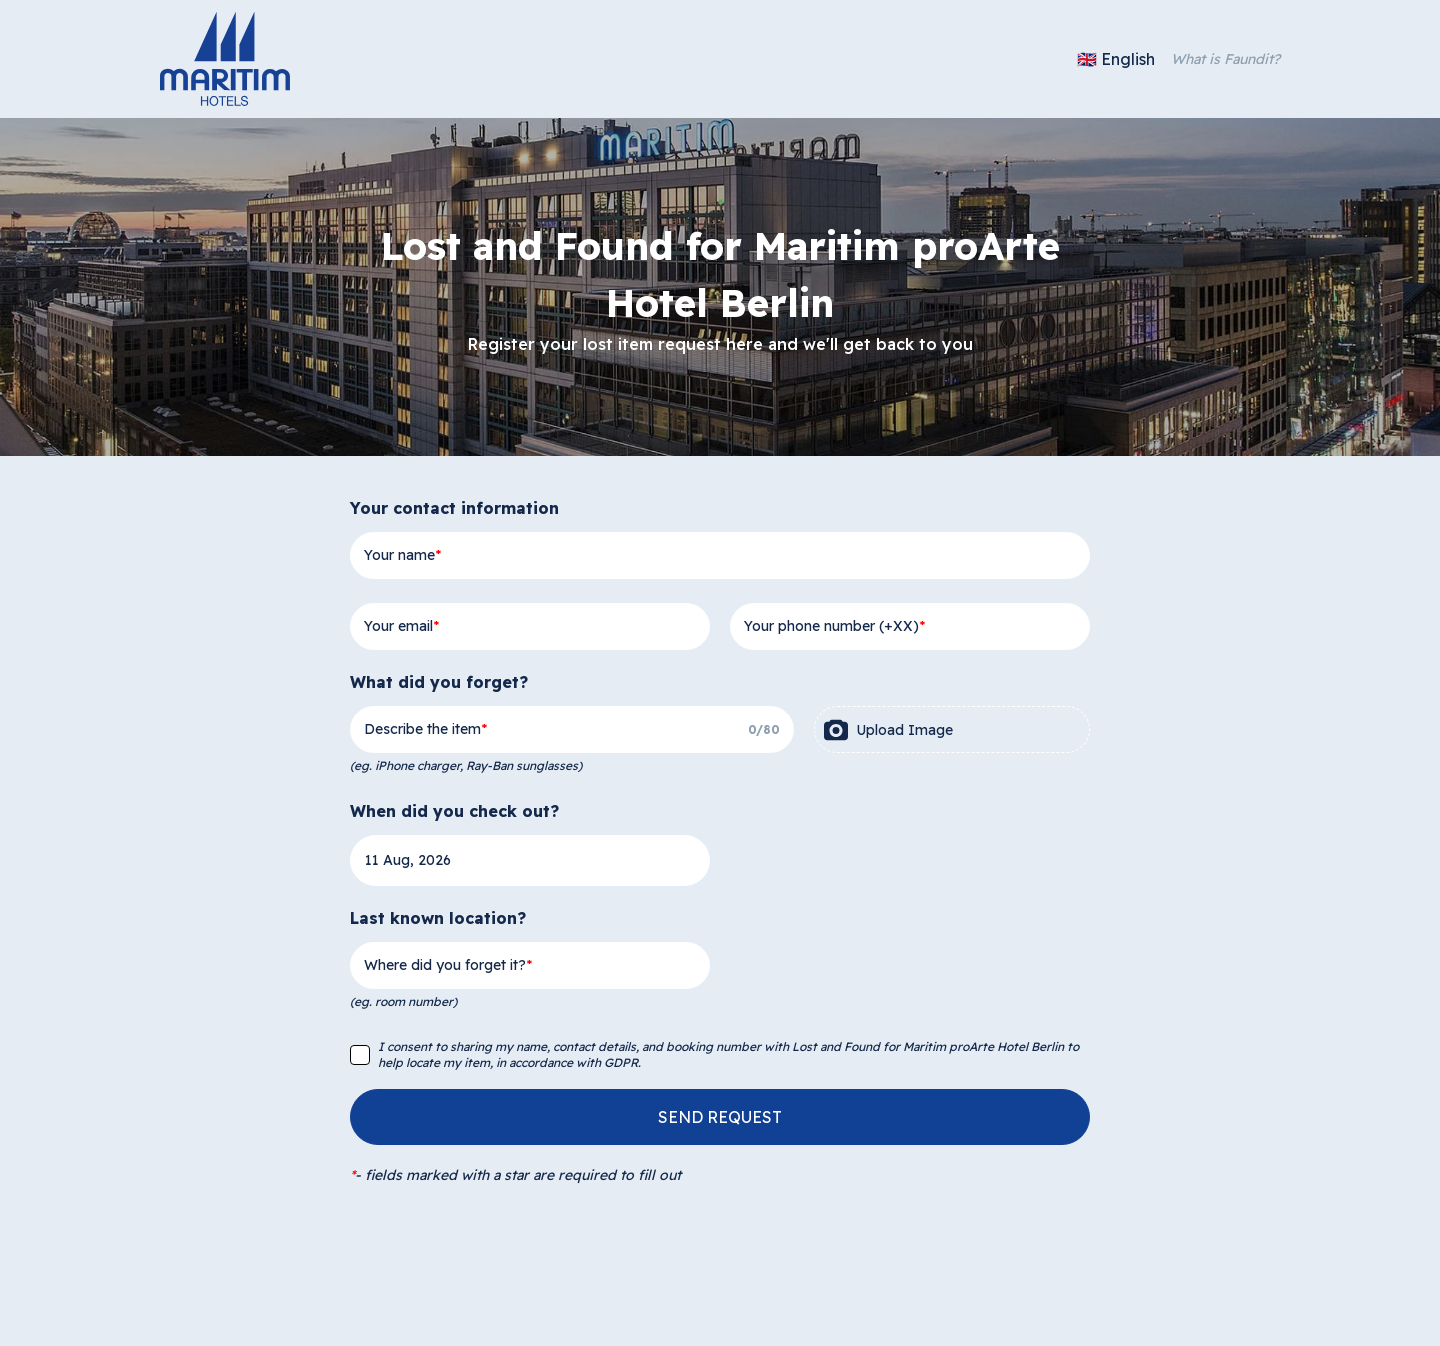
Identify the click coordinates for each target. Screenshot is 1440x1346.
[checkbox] (360, 1055)
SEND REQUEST (720, 1117)
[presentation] (952, 729)
